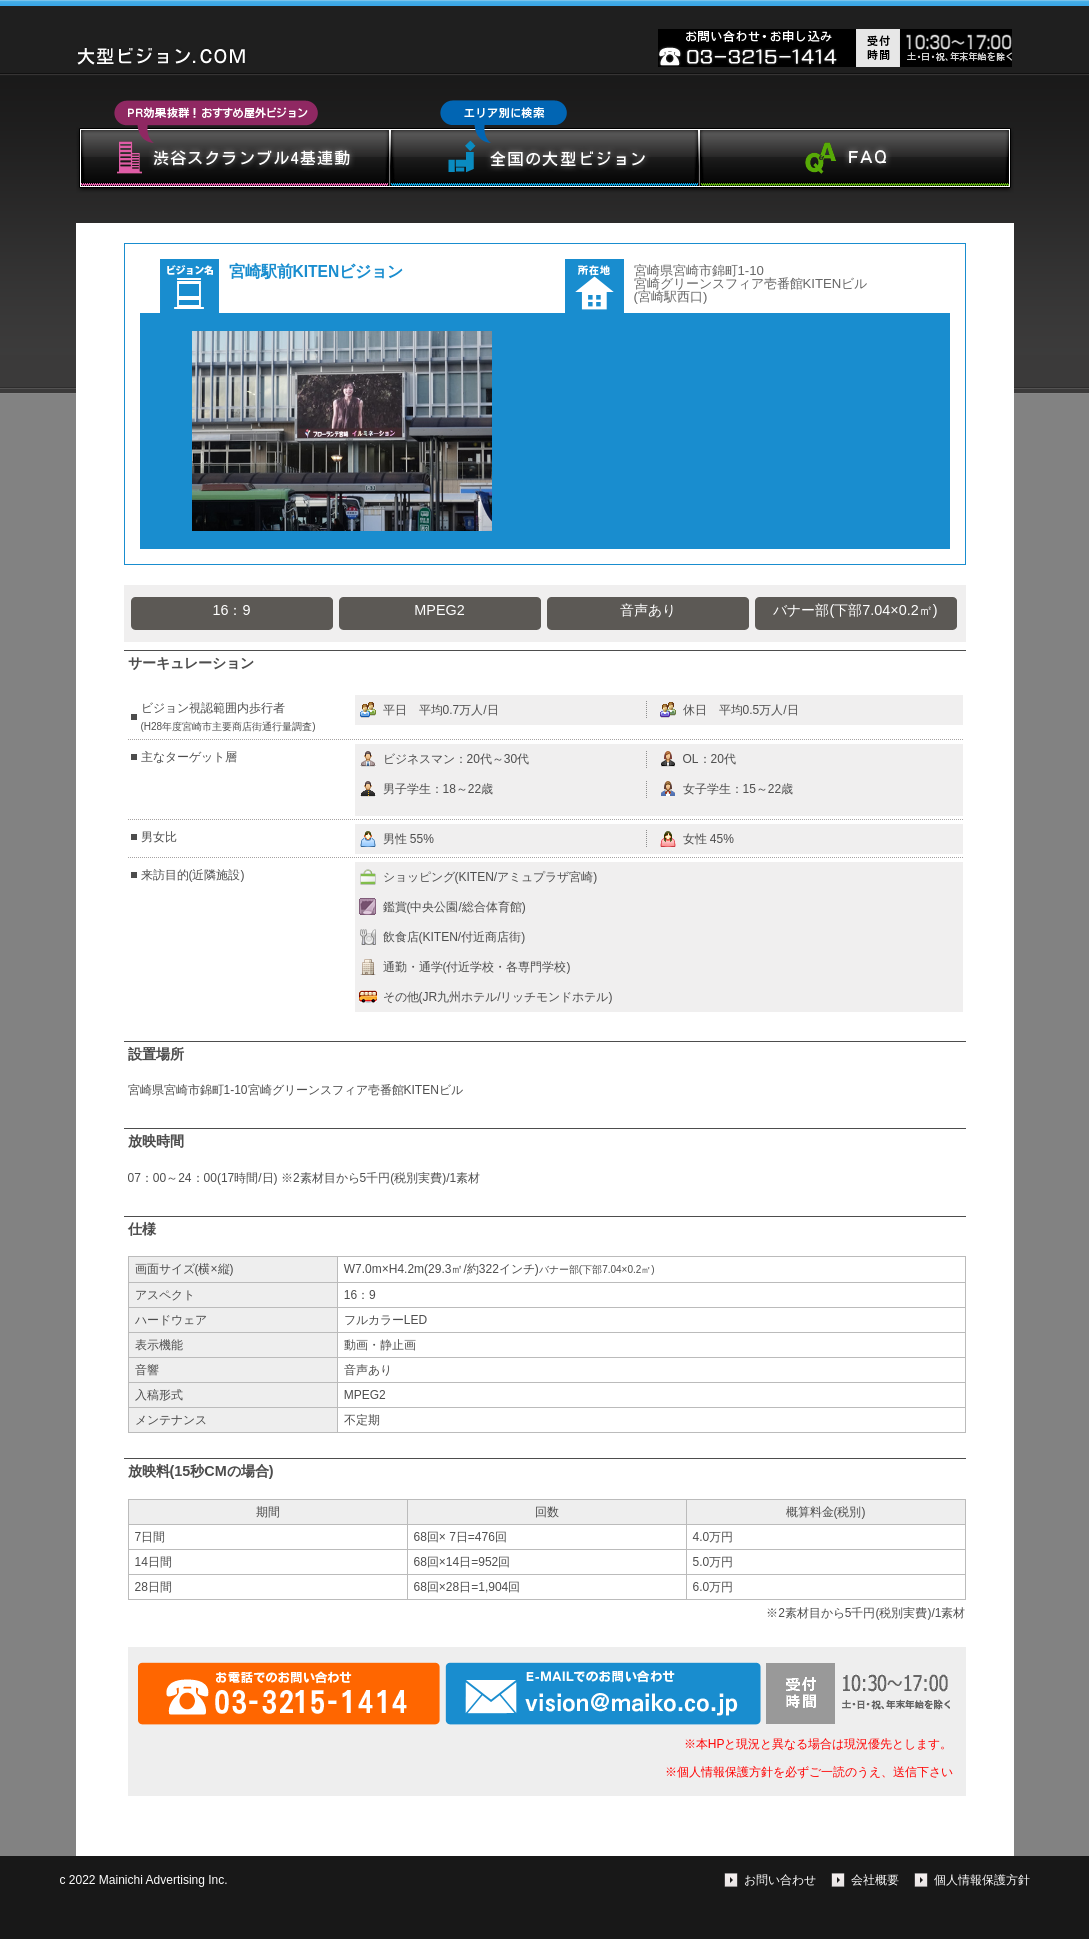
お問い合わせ (780, 1880)
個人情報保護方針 (982, 1880)
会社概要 (875, 1880)
